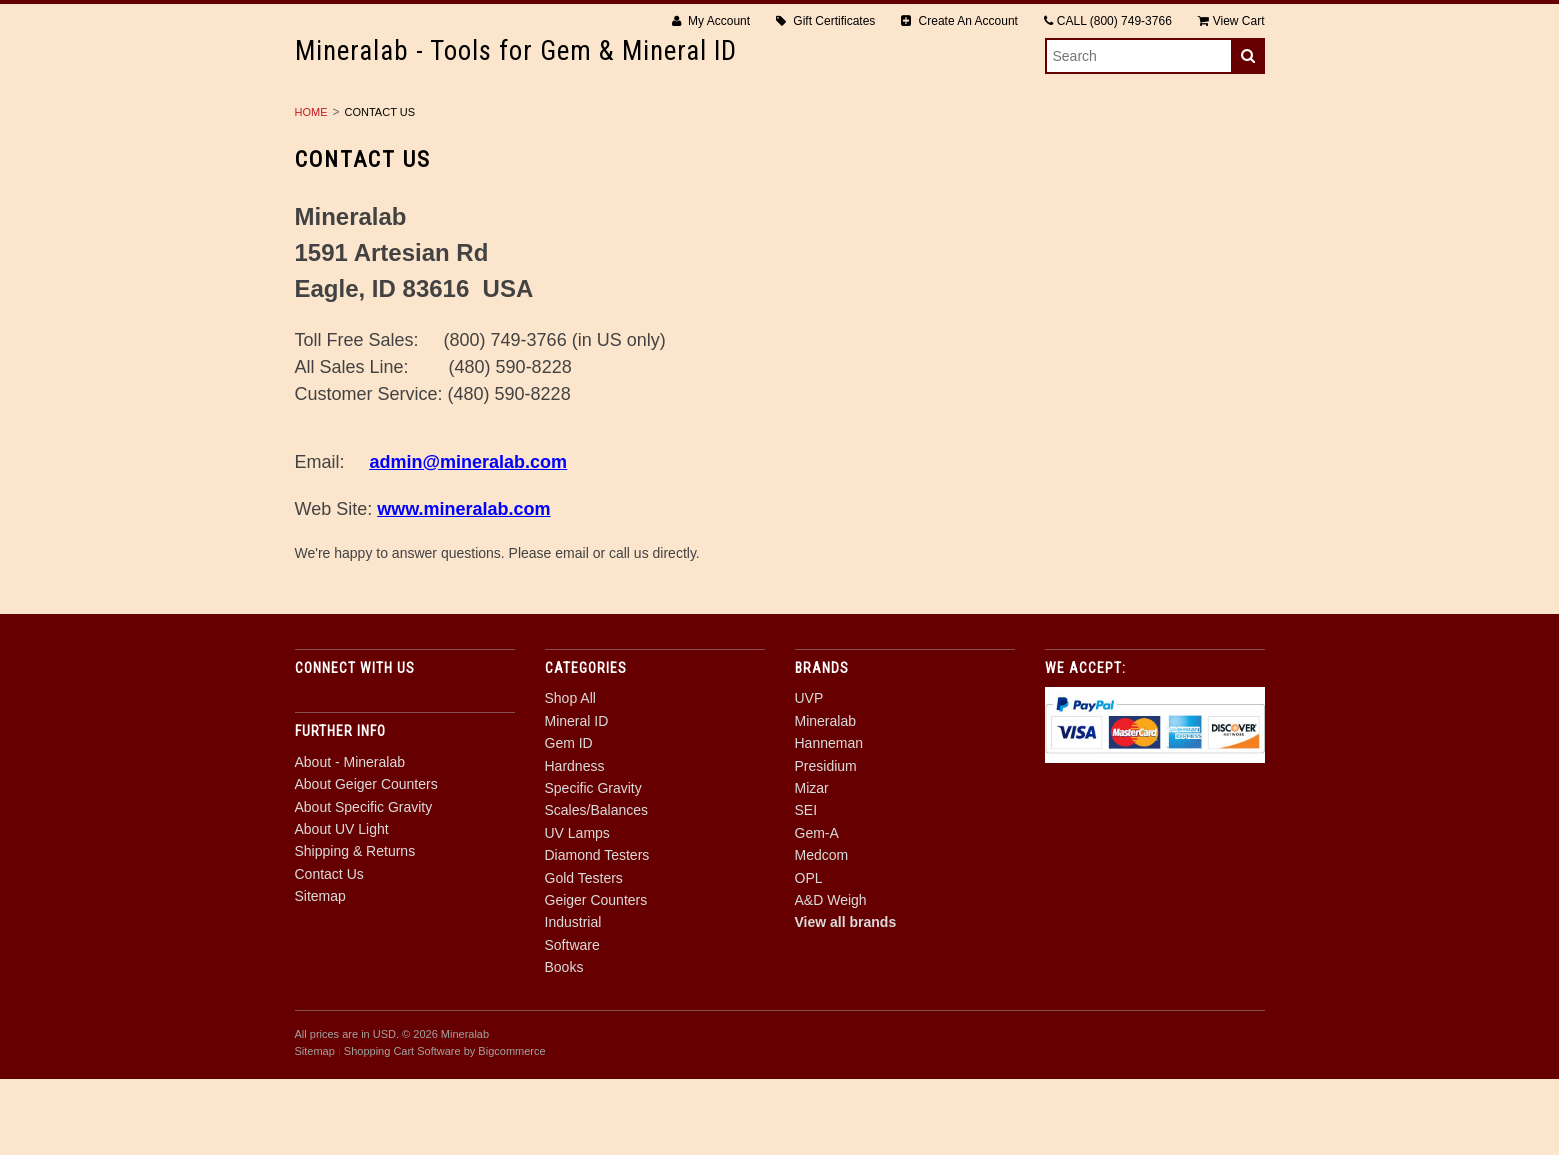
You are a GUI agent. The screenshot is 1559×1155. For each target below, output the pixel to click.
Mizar (812, 864)
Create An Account (959, 21)
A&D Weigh (831, 976)
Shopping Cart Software (402, 1127)
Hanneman (829, 819)
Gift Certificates (825, 21)
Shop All (396, 121)
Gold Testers (621, 143)
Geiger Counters (774, 143)
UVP (809, 774)
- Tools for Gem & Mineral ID (516, 51)
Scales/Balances (1020, 121)
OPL (809, 953)
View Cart (1231, 21)
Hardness (715, 121)
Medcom (822, 931)
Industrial (917, 143)
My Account (711, 21)
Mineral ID (510, 121)
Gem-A (817, 909)
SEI (806, 886)
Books (1135, 143)
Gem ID (613, 121)
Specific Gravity (854, 121)
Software (1035, 143)
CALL (1108, 21)
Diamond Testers (465, 143)
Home (311, 188)
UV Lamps (1161, 121)
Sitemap (320, 972)
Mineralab (825, 797)
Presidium (826, 841)
